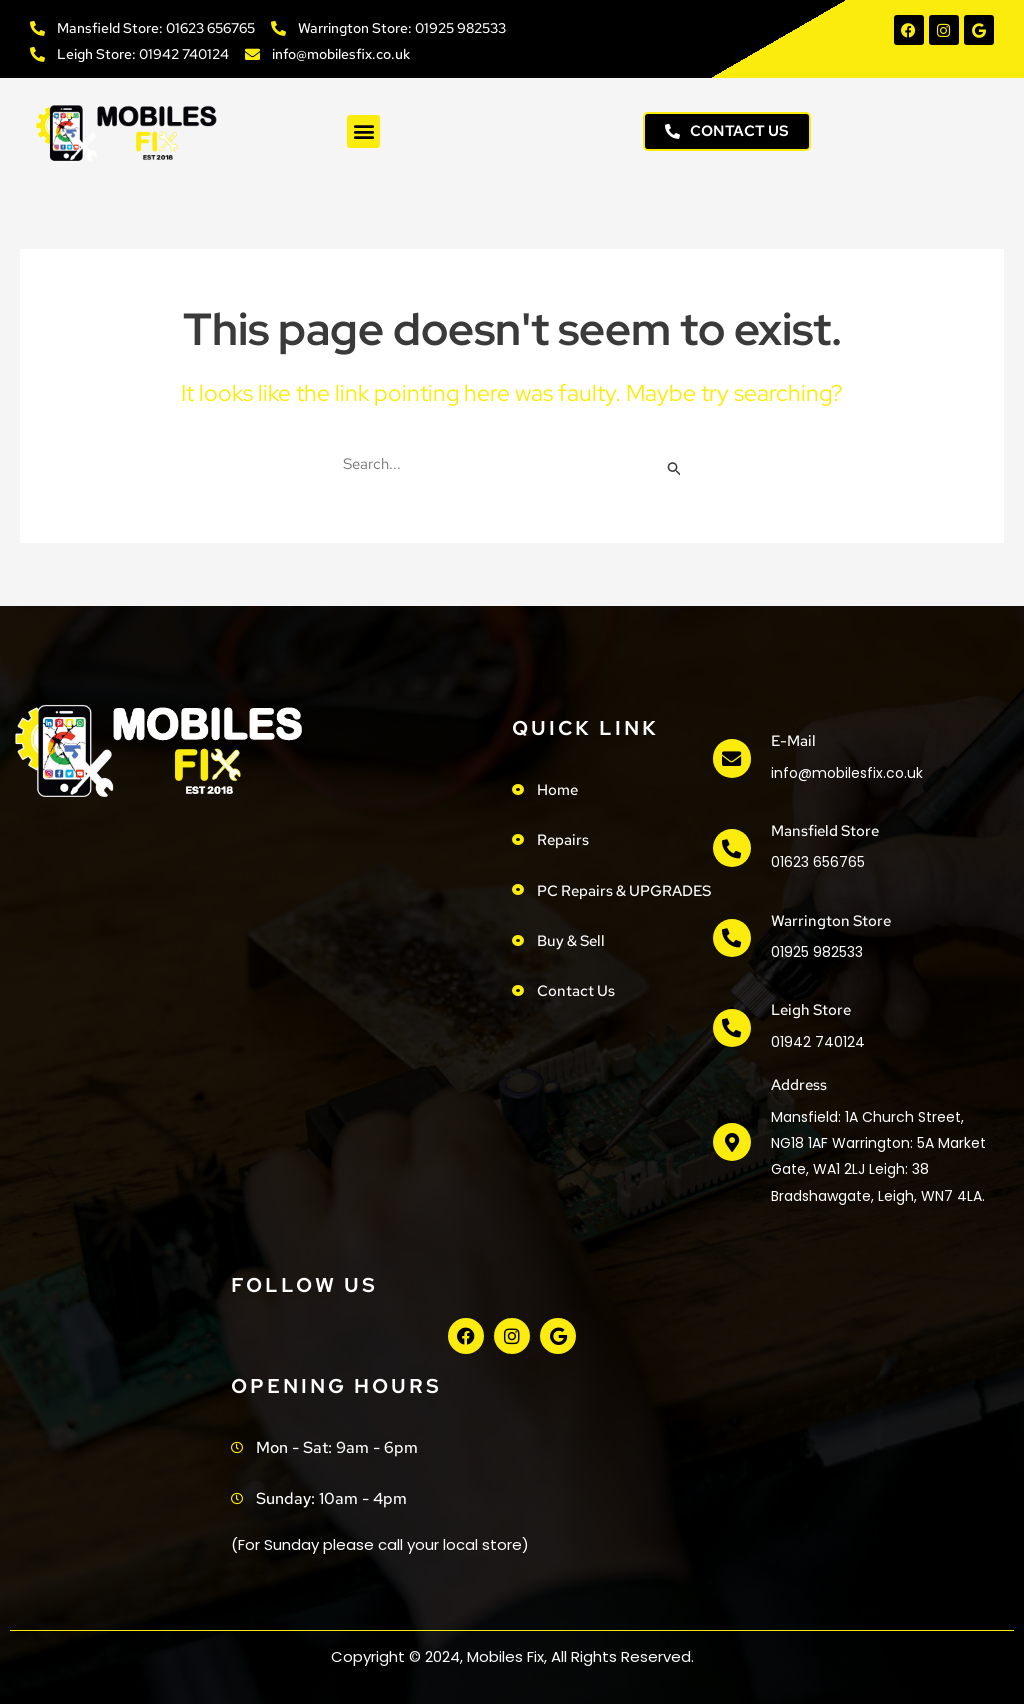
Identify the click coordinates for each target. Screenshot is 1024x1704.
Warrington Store (829, 918)
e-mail (791, 741)
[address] (731, 1138)
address (797, 1081)
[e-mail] (731, 759)
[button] (363, 131)
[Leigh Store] (731, 1025)
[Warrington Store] (731, 936)
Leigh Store (809, 1007)
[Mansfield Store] (731, 847)
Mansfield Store (823, 829)
